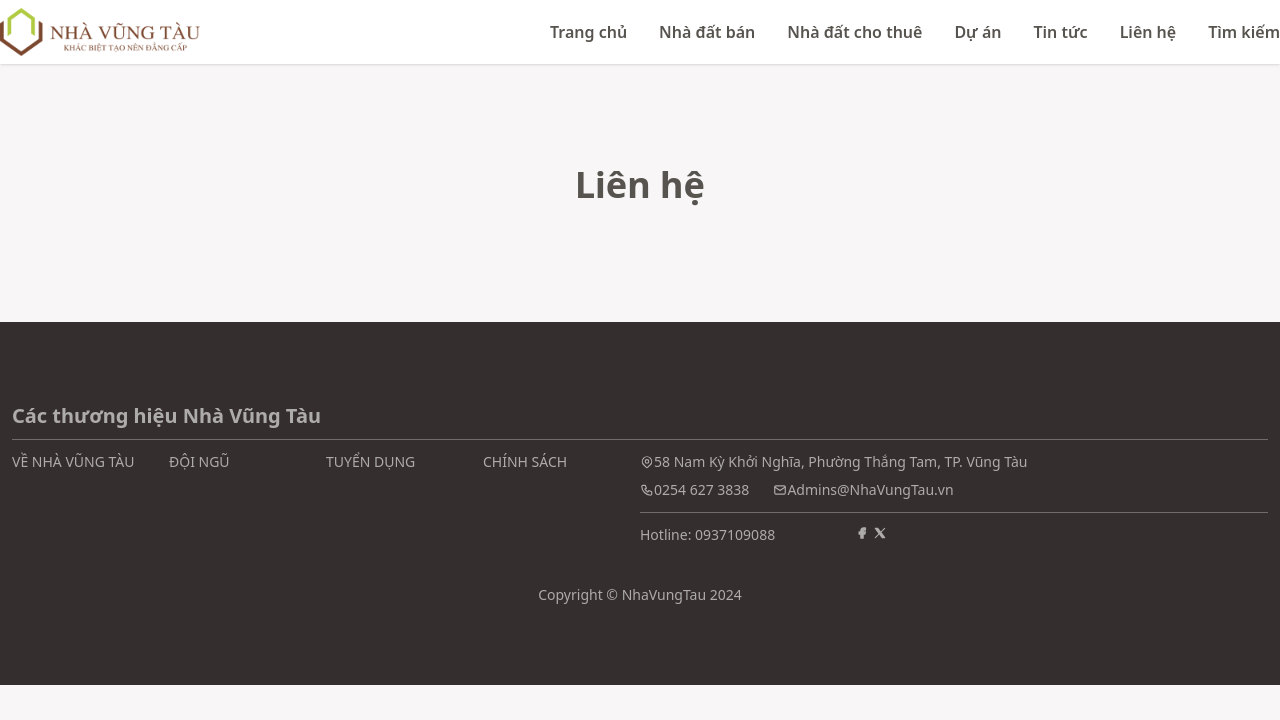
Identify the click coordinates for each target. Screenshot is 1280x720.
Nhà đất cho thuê (854, 32)
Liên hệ (1148, 32)
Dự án (977, 32)
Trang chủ (588, 32)
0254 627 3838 (701, 489)
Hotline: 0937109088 (707, 534)
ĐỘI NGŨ (199, 461)
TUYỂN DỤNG (370, 461)
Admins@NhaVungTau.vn (870, 489)
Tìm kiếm (1244, 32)
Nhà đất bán (707, 32)
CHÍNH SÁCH (525, 461)
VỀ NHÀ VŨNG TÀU (73, 461)
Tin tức (1060, 32)
